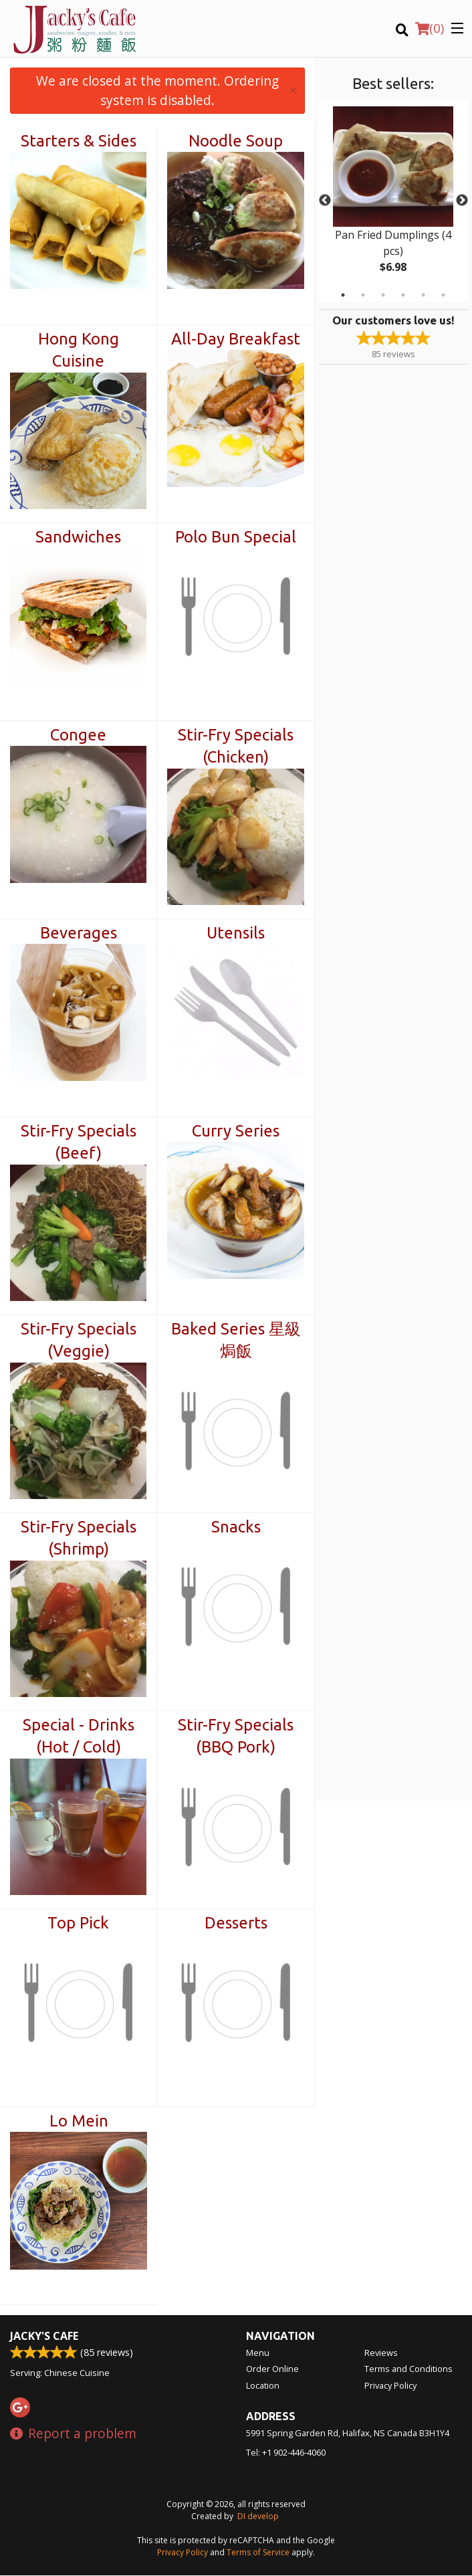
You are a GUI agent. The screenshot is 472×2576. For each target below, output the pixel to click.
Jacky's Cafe (44, 2336)
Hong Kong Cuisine (78, 350)
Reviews (381, 2353)
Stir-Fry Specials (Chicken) (235, 746)
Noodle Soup (236, 141)
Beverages (78, 933)
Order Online (272, 2369)
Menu (257, 2353)
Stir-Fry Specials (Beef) (78, 1142)
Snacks (236, 1527)
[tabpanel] (393, 200)
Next (462, 200)
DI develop (258, 2516)
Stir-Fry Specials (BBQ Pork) (235, 1736)
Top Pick (78, 1923)
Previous (325, 200)
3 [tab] (383, 295)
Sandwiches (78, 537)
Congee (78, 735)
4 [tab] (403, 295)
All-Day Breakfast (235, 339)
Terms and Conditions (408, 2369)
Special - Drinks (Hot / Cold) (78, 1736)
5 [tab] (423, 295)
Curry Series (235, 1131)
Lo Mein (78, 2121)
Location (262, 2386)
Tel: (286, 2453)
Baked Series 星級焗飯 (236, 1340)
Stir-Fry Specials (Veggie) (78, 1340)
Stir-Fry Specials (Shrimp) (78, 1538)
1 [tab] (343, 295)
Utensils (236, 933)
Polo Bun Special (235, 537)
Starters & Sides (78, 141)
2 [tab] (363, 295)
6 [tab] (443, 295)
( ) (429, 28)
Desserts (236, 1923)
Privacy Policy (390, 2386)
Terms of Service (258, 2553)
